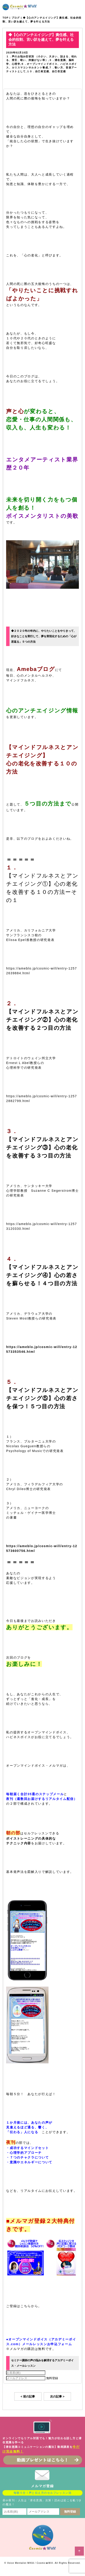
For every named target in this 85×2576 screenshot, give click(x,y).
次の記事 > (57, 2396)
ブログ (16, 17)
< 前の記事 (28, 2396)
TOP (5, 17)
